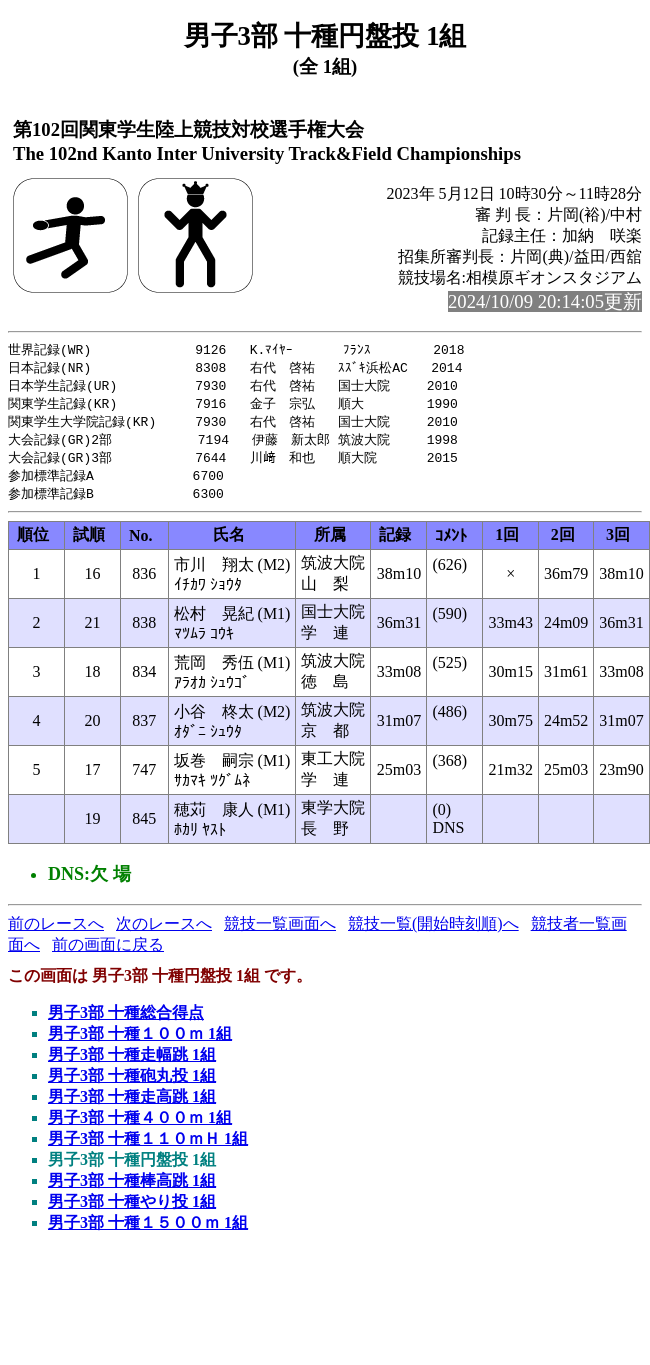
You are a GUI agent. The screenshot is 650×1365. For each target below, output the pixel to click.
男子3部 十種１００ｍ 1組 (140, 1042)
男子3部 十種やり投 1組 (132, 1210)
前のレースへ (56, 932)
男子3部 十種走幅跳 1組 (132, 1063)
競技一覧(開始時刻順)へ (433, 932)
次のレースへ (164, 932)
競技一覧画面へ (280, 932)
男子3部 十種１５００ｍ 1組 (148, 1231)
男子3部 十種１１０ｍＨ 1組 (148, 1147)
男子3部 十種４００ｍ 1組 (140, 1126)
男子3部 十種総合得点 (126, 1021)
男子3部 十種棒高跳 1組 (132, 1189)
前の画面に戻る (108, 953)
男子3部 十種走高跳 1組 (132, 1105)
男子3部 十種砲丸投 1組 (132, 1084)
